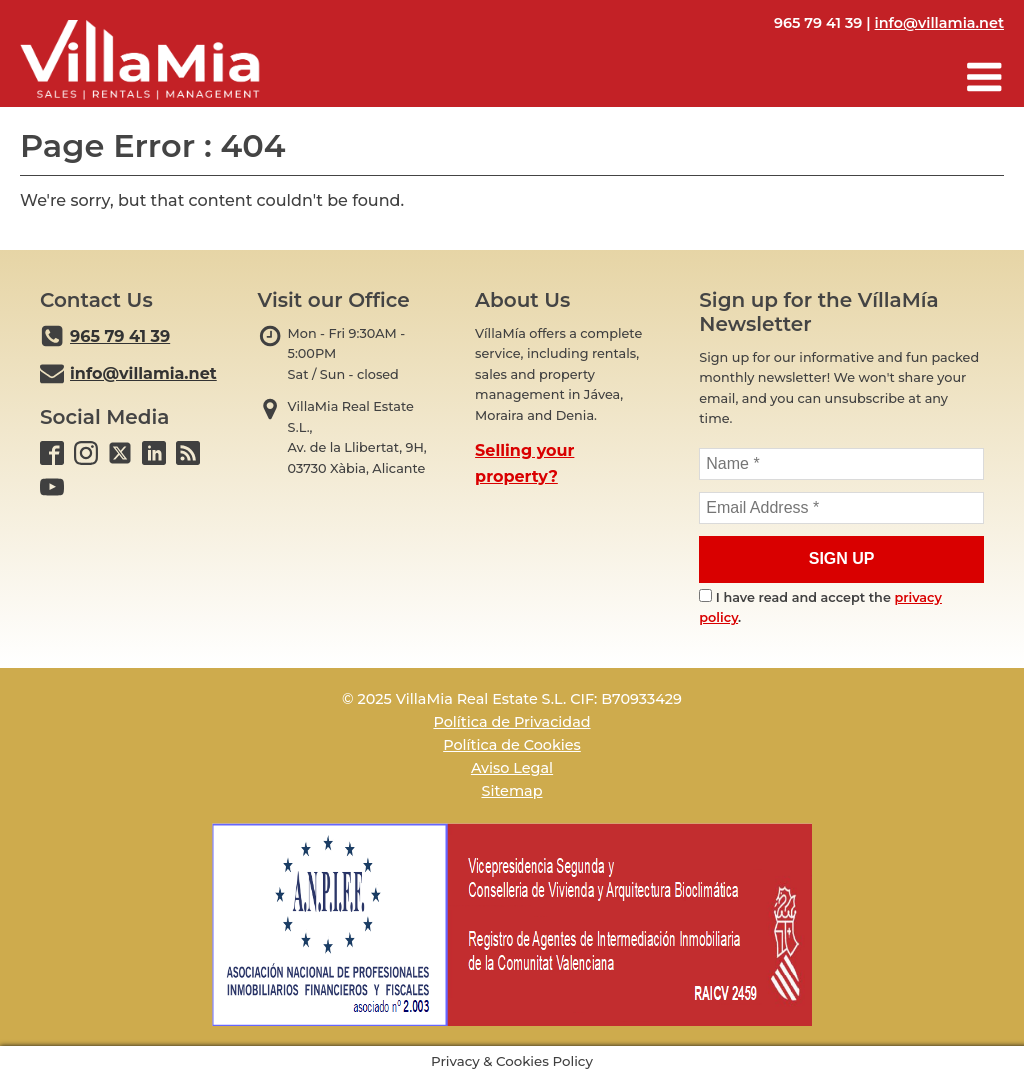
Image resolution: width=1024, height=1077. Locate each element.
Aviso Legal (512, 768)
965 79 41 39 (120, 336)
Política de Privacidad (511, 722)
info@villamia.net (939, 23)
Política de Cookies (512, 745)
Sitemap (511, 791)
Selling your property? (524, 463)
